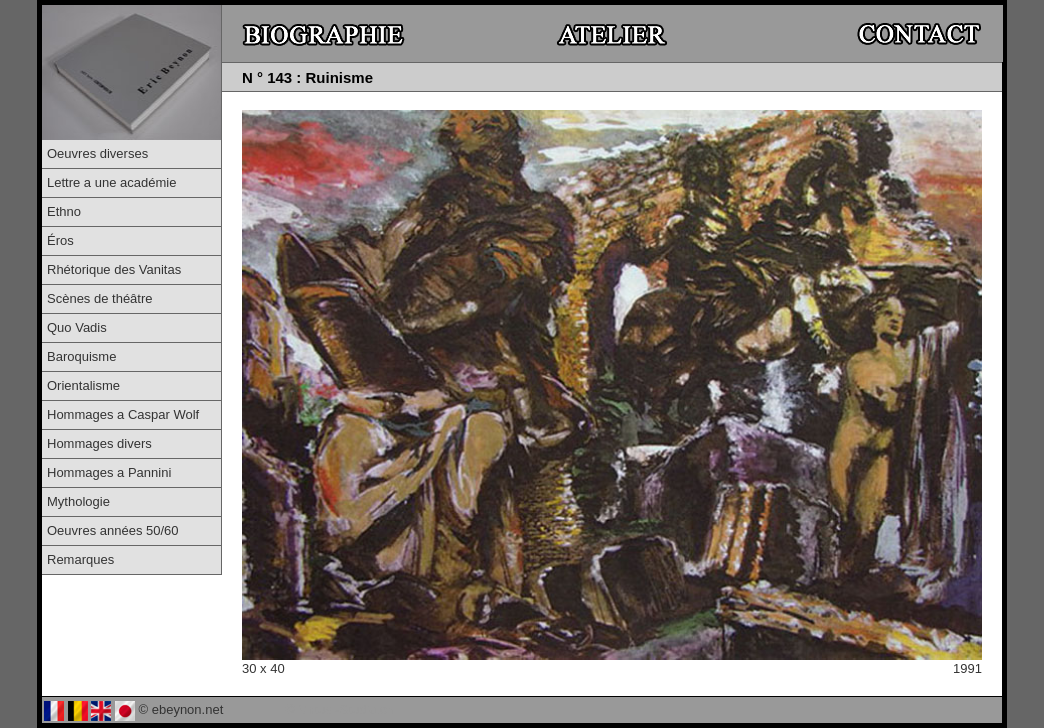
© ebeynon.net (181, 709)
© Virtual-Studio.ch (340, 709)
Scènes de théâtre (100, 298)
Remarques (80, 559)
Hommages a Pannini (109, 472)
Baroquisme (81, 356)
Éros (60, 240)
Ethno (64, 211)
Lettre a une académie (111, 182)
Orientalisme (83, 385)
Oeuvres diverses (97, 153)
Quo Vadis (77, 327)
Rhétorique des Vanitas (114, 269)
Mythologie (78, 501)
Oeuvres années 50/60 (113, 530)
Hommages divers (99, 443)
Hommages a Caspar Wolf (123, 414)
